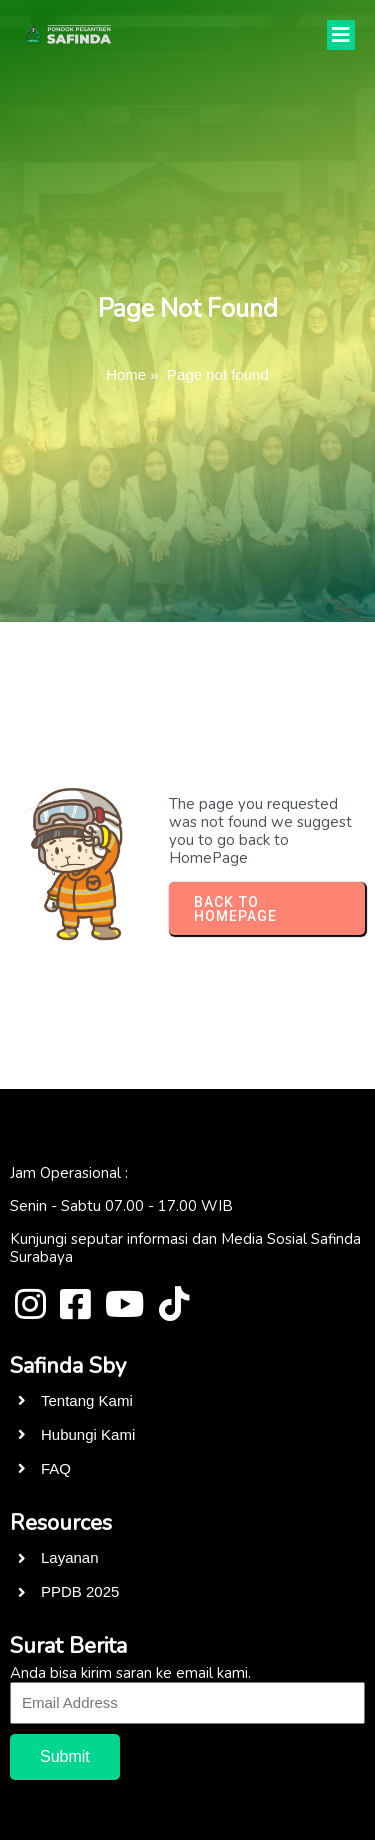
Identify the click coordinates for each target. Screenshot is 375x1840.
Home (126, 374)
